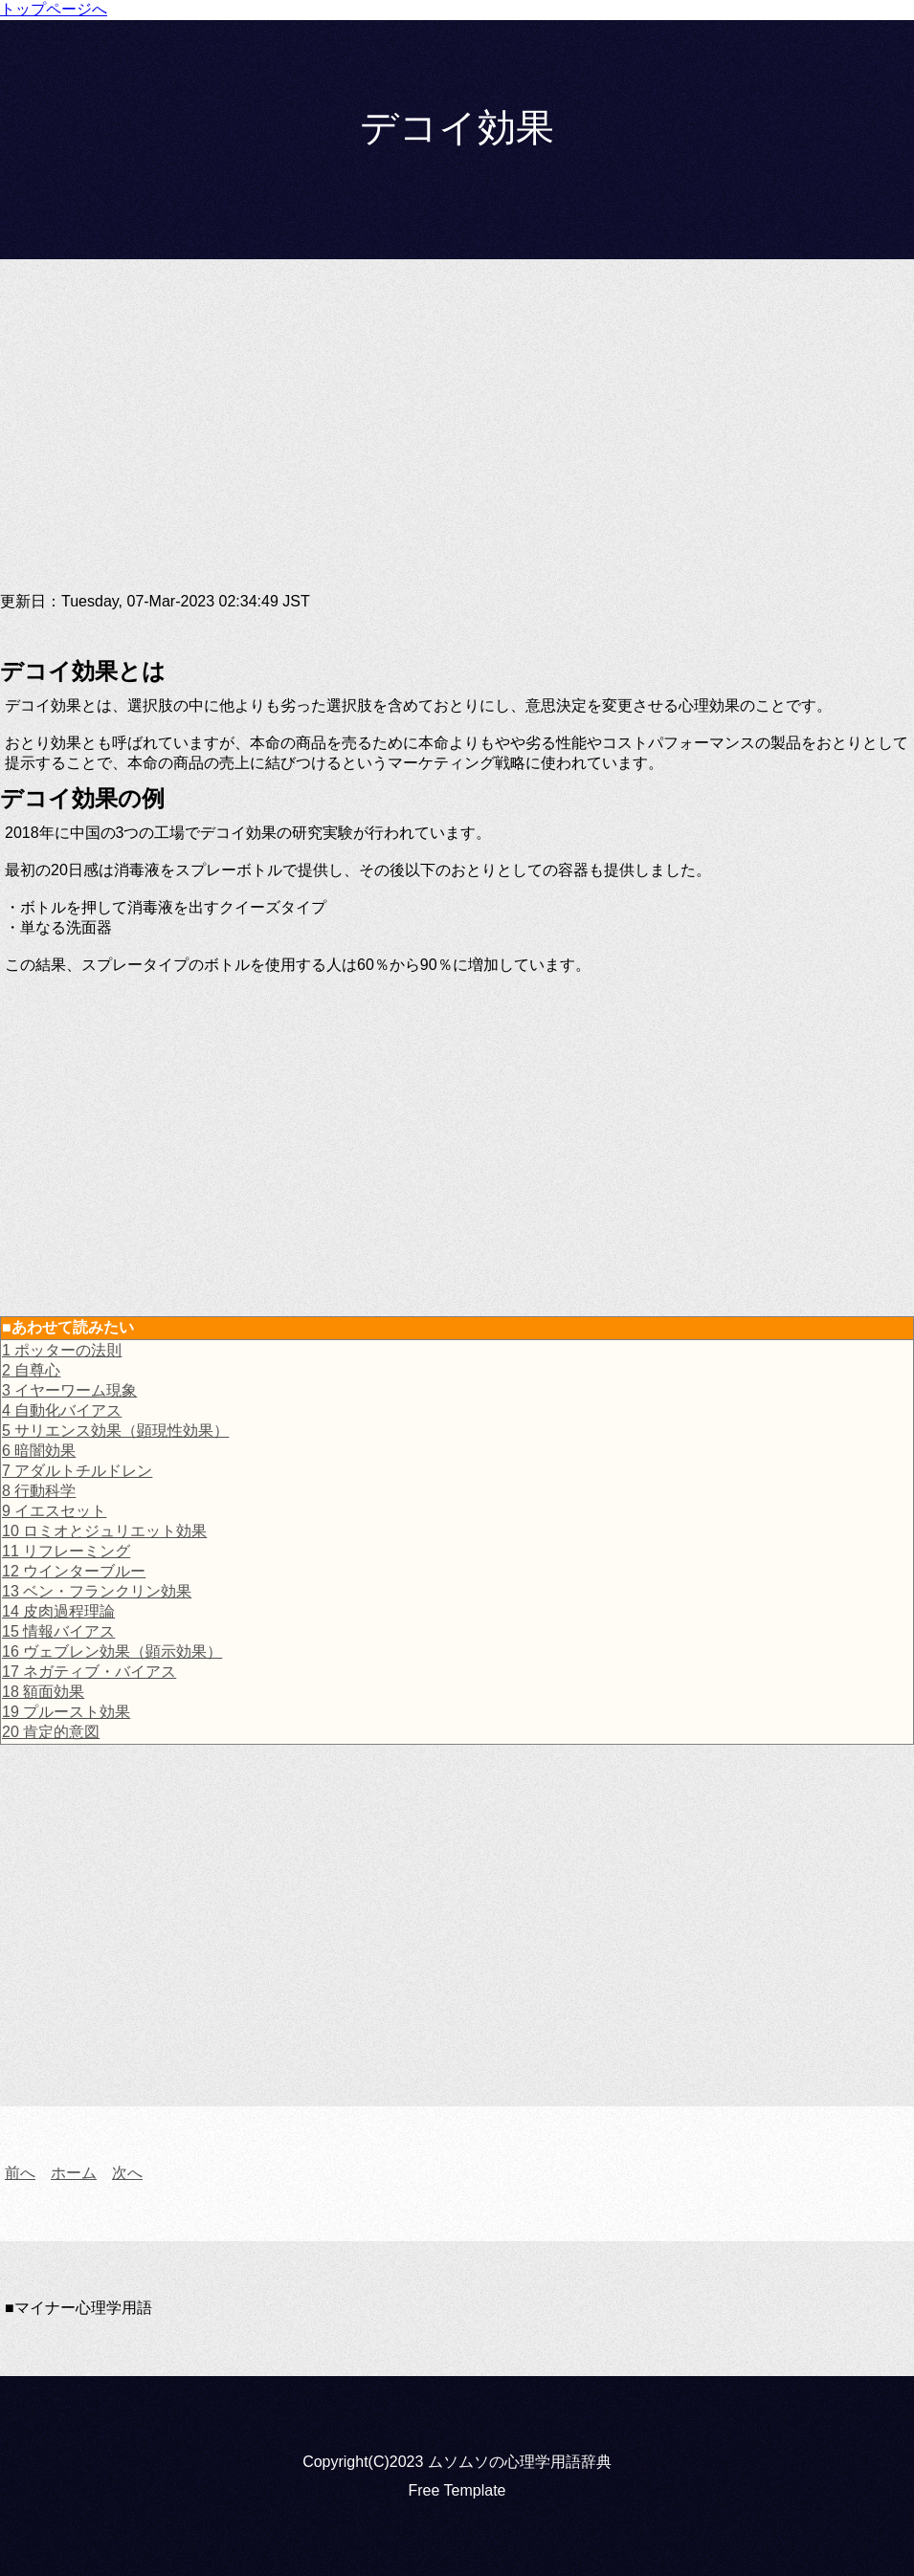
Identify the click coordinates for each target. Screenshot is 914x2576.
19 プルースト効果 (66, 1712)
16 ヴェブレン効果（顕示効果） (112, 1651)
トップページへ (53, 9)
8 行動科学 (39, 1491)
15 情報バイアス (58, 1631)
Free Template (457, 2490)
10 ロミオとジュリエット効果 (104, 1531)
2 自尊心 (31, 1370)
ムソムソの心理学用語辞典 (520, 2462)
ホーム (74, 2173)
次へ (127, 2173)
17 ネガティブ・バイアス (89, 1671)
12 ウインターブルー (73, 1571)
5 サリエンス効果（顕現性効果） (115, 1430)
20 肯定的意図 (51, 1732)
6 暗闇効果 (39, 1450)
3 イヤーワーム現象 (69, 1390)
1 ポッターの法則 (62, 1350)
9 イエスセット (54, 1511)
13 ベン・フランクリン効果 (96, 1591)
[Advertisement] (457, 441)
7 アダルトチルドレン (77, 1471)
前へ (20, 2173)
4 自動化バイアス (62, 1410)
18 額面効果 (43, 1692)
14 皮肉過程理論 (58, 1611)
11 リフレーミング (66, 1551)
